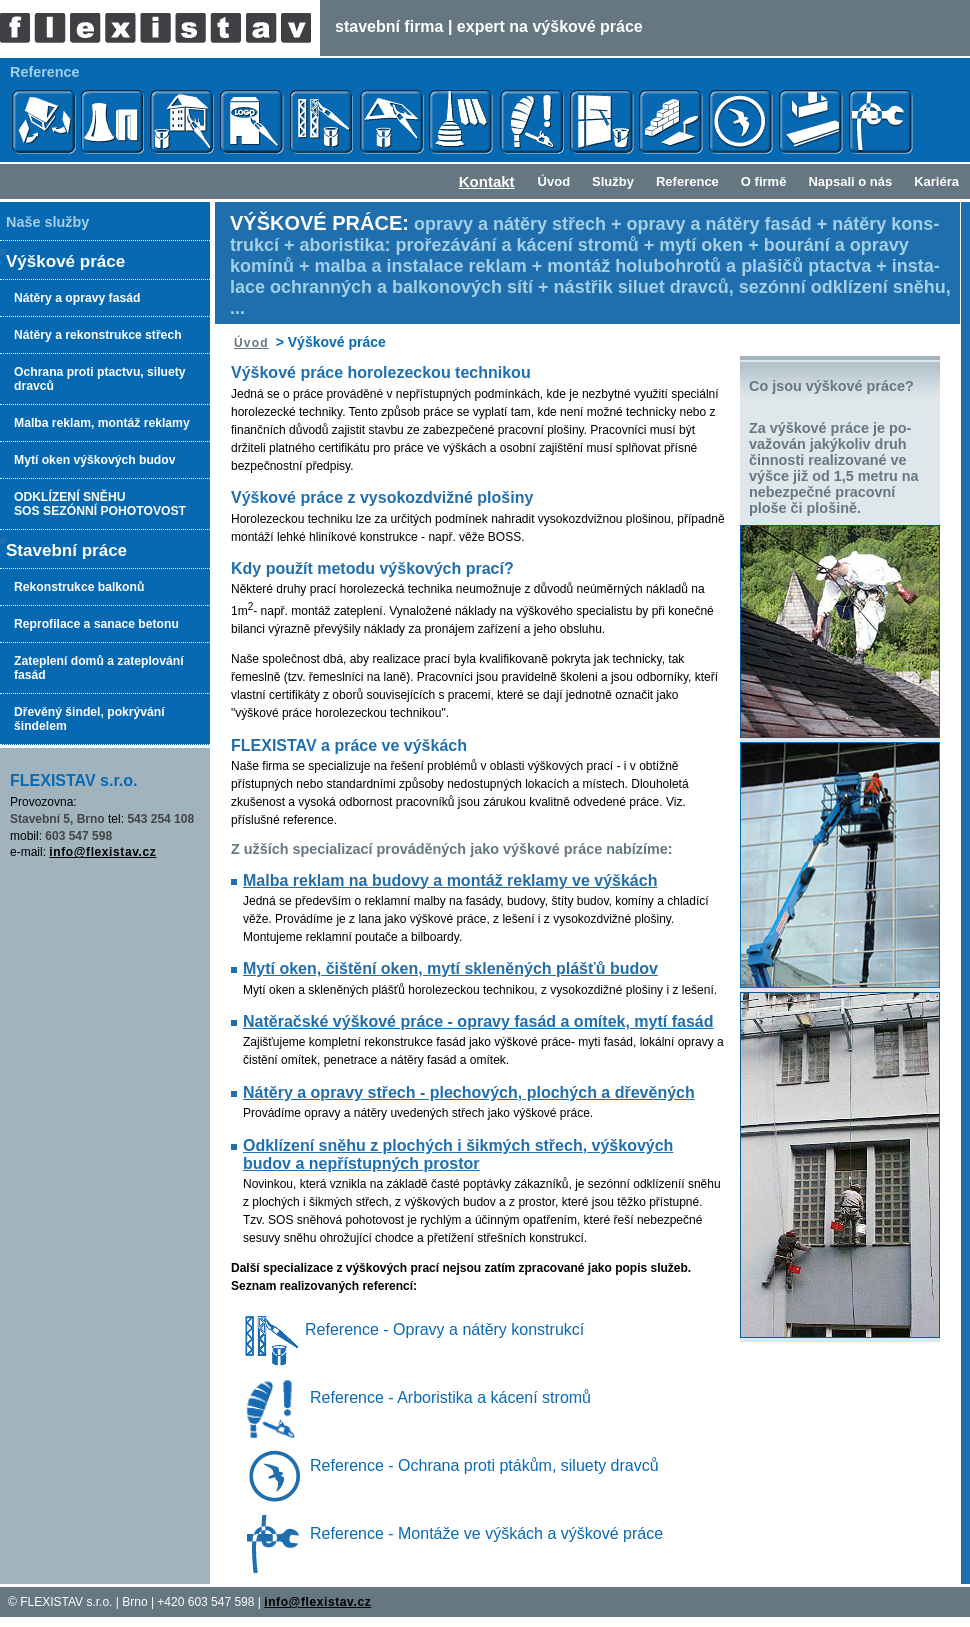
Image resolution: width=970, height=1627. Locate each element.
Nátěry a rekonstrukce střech (98, 335)
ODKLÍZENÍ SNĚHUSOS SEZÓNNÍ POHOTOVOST (100, 504)
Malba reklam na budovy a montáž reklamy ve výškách (450, 880)
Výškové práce (65, 261)
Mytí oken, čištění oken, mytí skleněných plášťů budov (450, 968)
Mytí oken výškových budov (94, 460)
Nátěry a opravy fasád (77, 298)
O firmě (764, 181)
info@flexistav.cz (102, 852)
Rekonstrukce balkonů (79, 587)
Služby (613, 181)
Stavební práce (66, 550)
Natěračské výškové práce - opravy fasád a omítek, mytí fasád (478, 1021)
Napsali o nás (850, 181)
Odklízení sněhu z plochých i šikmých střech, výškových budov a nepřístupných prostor (458, 1154)
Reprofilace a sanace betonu (96, 624)
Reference (687, 181)
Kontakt (487, 181)
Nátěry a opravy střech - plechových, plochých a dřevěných (469, 1092)
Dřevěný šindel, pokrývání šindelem (89, 719)
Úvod (554, 181)
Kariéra (936, 181)
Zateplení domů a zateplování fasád (99, 668)
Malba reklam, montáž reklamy (102, 423)
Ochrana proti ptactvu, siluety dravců (100, 379)
